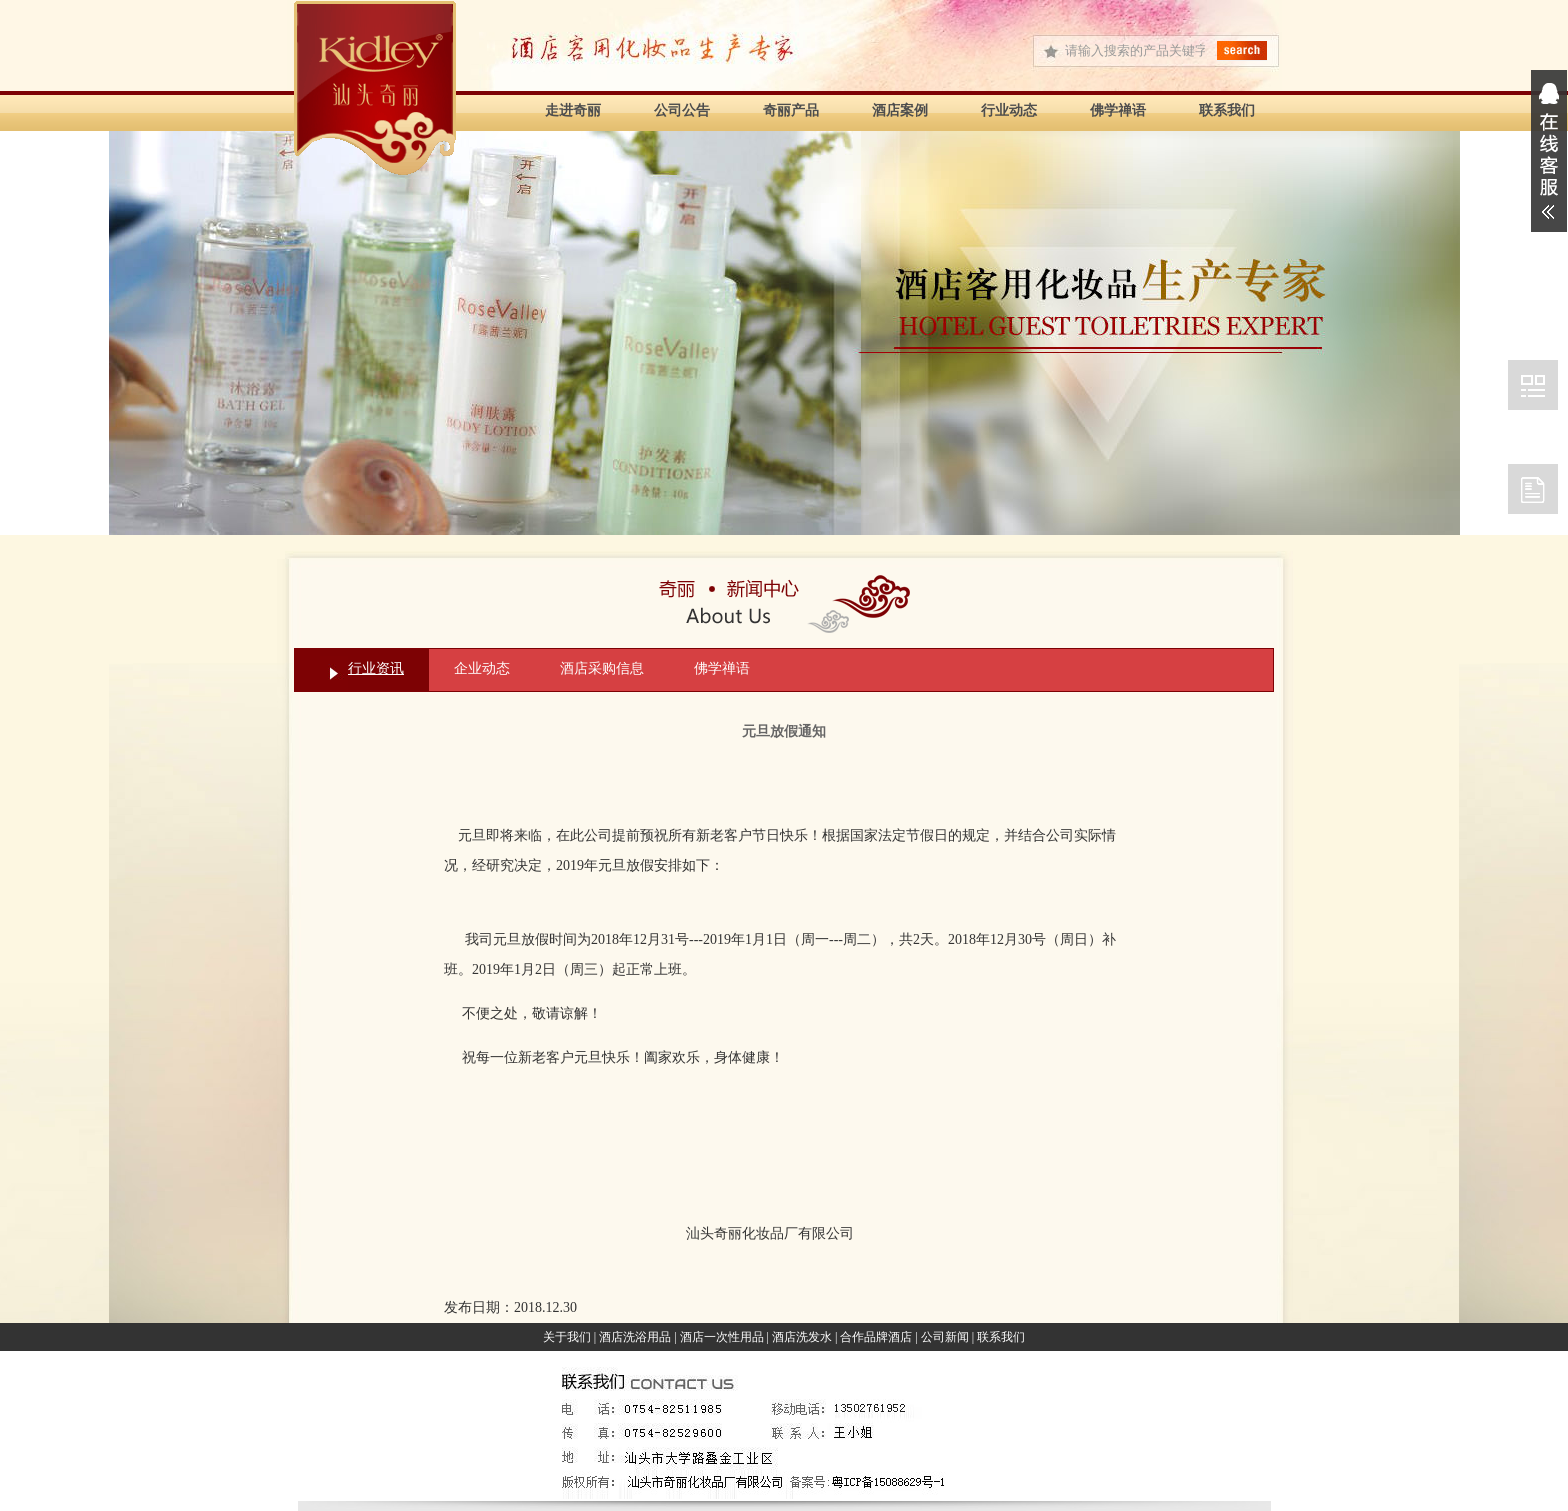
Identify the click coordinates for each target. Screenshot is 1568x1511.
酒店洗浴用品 (635, 1337)
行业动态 (1009, 110)
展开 (1549, 151)
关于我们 (567, 1337)
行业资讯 (376, 668)
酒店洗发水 (802, 1337)
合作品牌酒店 (876, 1337)
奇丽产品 (791, 110)
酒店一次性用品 (722, 1337)
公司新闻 (945, 1337)
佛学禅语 (1118, 110)
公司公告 (682, 110)
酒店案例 (900, 110)
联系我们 (1227, 110)
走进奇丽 (573, 110)
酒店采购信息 (602, 668)
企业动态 (482, 668)
